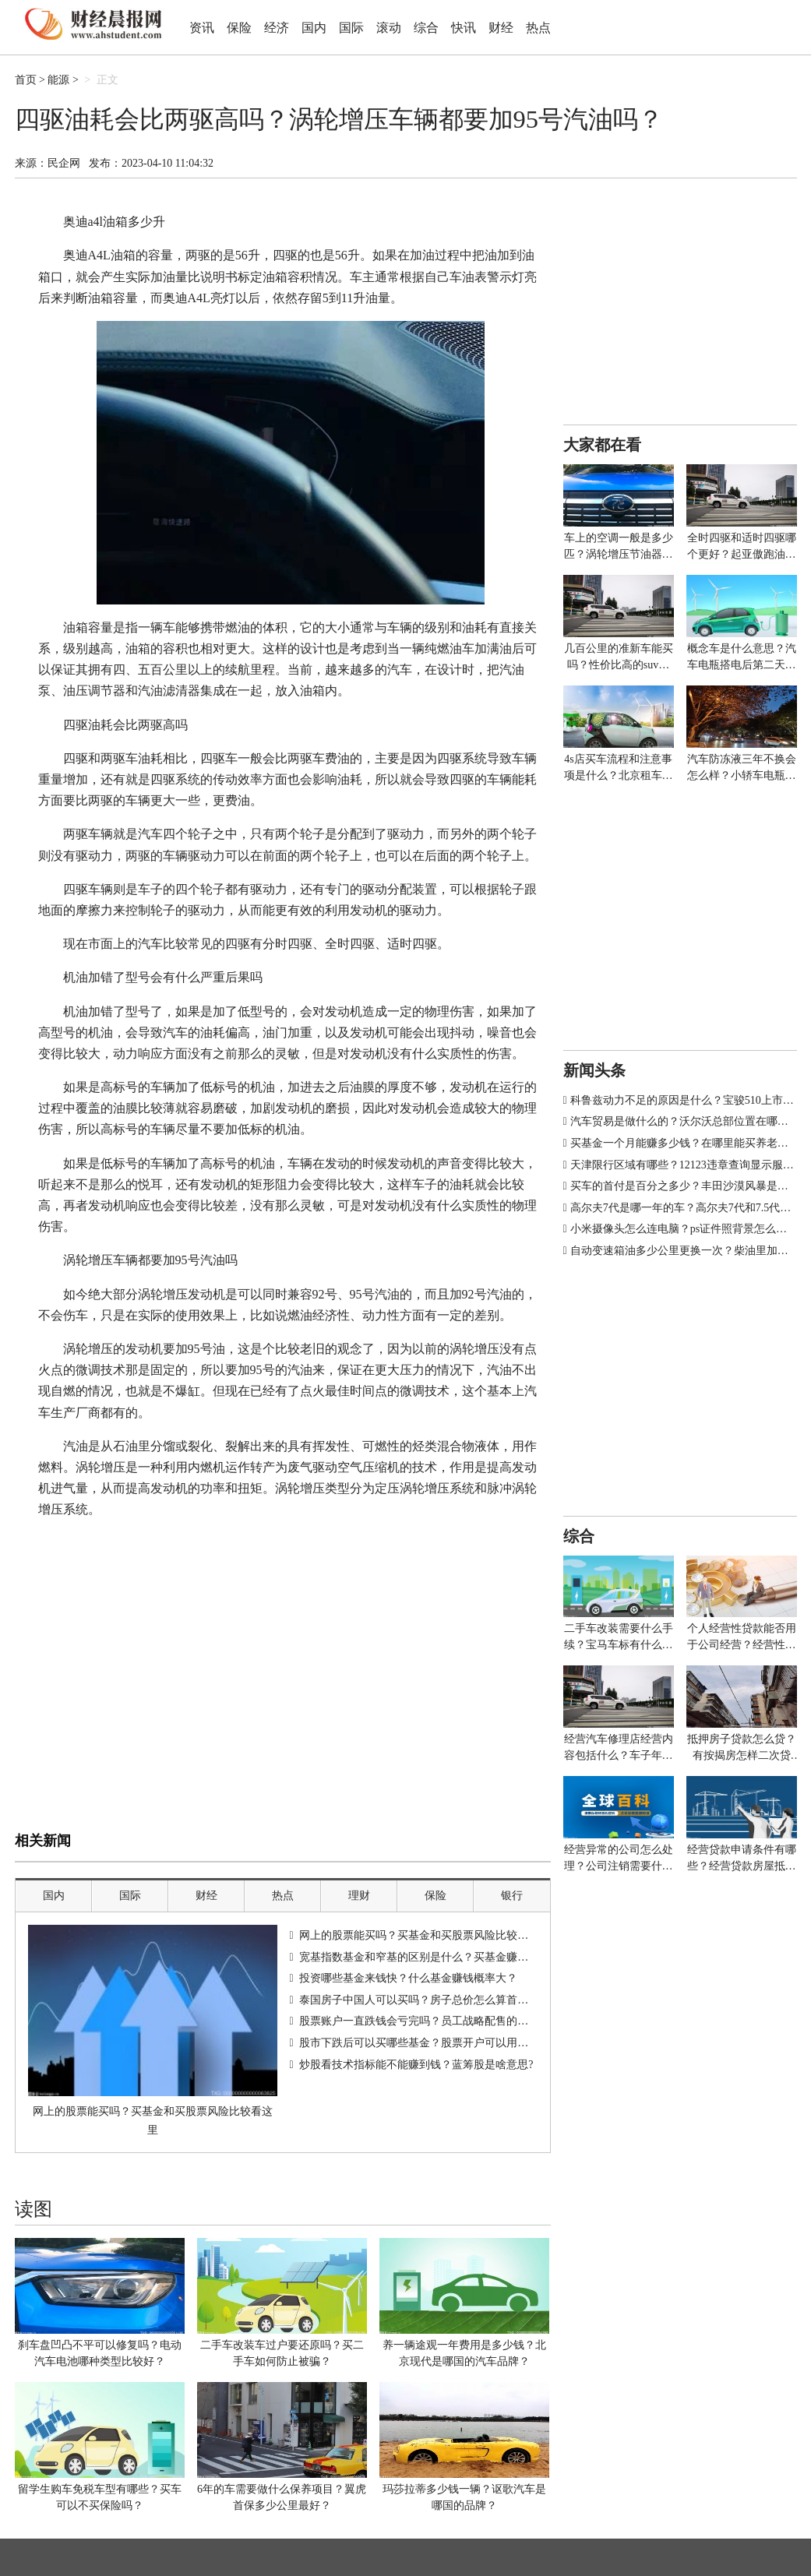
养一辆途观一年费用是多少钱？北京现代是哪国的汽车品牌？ (464, 2353)
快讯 (463, 27)
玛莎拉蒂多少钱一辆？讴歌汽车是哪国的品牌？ (464, 2497)
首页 (26, 80)
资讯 (201, 27)
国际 (351, 27)
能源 (58, 80)
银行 (512, 1895)
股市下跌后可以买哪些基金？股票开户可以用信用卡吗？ (435, 2043)
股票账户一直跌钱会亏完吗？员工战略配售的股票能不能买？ (446, 2021)
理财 (359, 1895)
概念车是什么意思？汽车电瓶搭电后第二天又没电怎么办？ (741, 658)
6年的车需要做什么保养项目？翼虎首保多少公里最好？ (281, 2497)
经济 (276, 27)
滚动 (388, 27)
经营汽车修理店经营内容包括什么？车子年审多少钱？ (618, 1748)
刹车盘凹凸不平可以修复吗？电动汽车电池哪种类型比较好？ (100, 2353)
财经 (500, 27)
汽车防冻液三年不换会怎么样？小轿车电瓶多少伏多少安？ (741, 768)
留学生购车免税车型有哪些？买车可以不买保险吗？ (100, 2497)
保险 (239, 27)
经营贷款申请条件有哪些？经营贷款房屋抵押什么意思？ (741, 1859)
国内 (313, 27)
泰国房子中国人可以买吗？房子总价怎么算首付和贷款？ (435, 2000)
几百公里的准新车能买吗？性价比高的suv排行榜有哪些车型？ (618, 658)
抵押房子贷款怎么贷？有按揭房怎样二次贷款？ (741, 1748)
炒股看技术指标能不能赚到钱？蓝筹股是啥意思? (416, 2064)
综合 (426, 27)
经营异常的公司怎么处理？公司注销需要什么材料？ (618, 1859)
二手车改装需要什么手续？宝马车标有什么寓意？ (618, 1638)
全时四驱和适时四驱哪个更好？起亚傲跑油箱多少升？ (741, 547)
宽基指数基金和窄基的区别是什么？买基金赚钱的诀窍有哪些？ (452, 1957)
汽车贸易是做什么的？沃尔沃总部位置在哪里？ (684, 1121)
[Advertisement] (282, 1712)
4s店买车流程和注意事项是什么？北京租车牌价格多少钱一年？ (618, 768)
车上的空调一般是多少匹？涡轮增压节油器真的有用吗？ (618, 547)
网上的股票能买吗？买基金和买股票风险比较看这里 (153, 2121)
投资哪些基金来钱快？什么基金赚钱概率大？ (408, 1978)
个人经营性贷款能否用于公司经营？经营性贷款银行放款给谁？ (741, 1638)
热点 (538, 27)
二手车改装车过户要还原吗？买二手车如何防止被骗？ (282, 2353)
